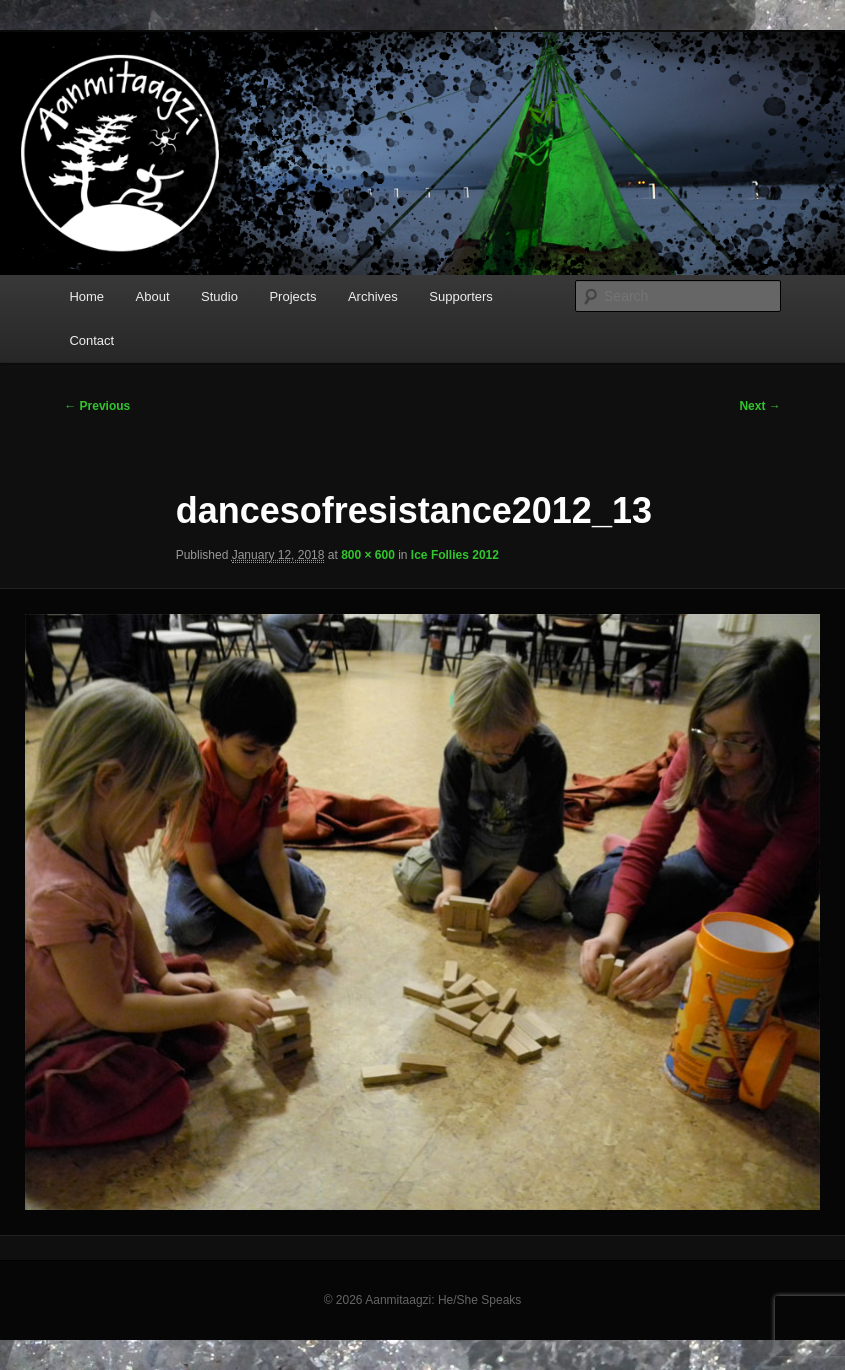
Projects (292, 296)
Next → (759, 406)
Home (86, 296)
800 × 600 (368, 555)
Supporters (461, 296)
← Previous (97, 406)
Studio (219, 296)
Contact (91, 340)
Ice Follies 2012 (455, 555)
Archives (373, 296)
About (153, 296)
